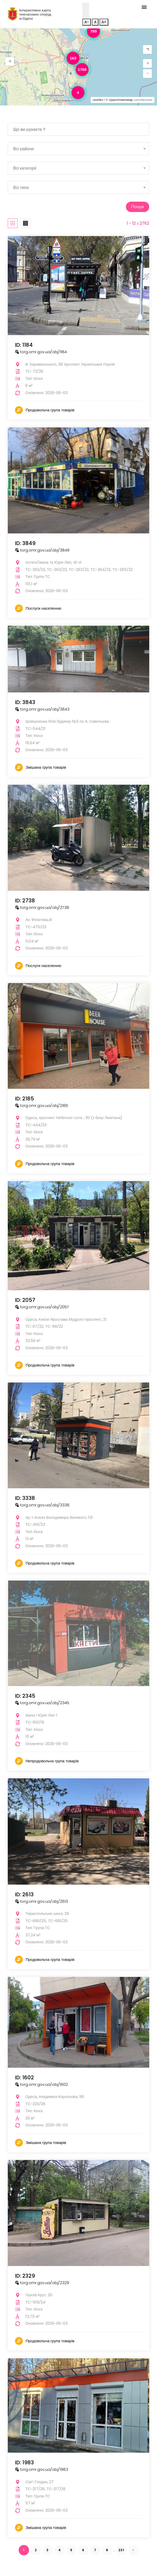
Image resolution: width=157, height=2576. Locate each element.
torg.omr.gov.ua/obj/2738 (42, 907)
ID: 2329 (25, 2275)
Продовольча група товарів (50, 410)
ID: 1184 (24, 345)
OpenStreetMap (121, 100)
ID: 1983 (24, 2462)
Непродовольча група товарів (52, 1761)
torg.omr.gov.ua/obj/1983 (41, 2469)
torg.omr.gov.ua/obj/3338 (42, 1505)
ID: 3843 (25, 702)
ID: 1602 (24, 2077)
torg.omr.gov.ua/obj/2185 (41, 1105)
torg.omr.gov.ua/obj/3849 (42, 550)
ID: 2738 (25, 900)
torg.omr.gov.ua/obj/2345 (42, 1702)
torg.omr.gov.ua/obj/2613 (41, 1901)
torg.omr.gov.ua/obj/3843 (42, 709)
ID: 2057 (25, 1300)
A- (86, 22)
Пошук (137, 207)
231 (121, 2550)
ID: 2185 (24, 1098)
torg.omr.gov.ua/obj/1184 (41, 351)
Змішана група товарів (46, 767)
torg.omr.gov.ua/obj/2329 (42, 2282)
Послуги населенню (43, 608)
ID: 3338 (25, 1498)
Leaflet (98, 100)
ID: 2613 (24, 1894)
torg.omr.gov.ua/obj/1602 (41, 2084)
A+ (104, 22)
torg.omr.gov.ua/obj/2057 (42, 1307)
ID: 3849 (25, 543)
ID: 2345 (25, 1695)
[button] (9, 61)
